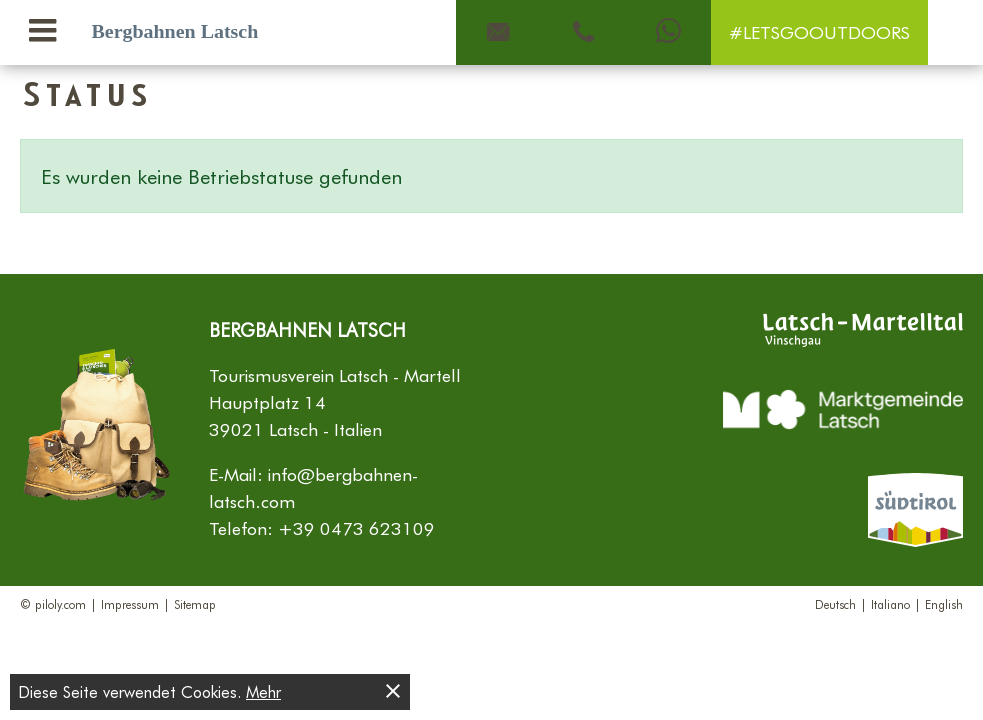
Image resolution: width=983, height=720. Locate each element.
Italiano (890, 604)
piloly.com (60, 604)
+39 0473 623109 (356, 528)
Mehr (263, 691)
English (944, 604)
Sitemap (195, 604)
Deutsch (835, 604)
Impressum (130, 604)
